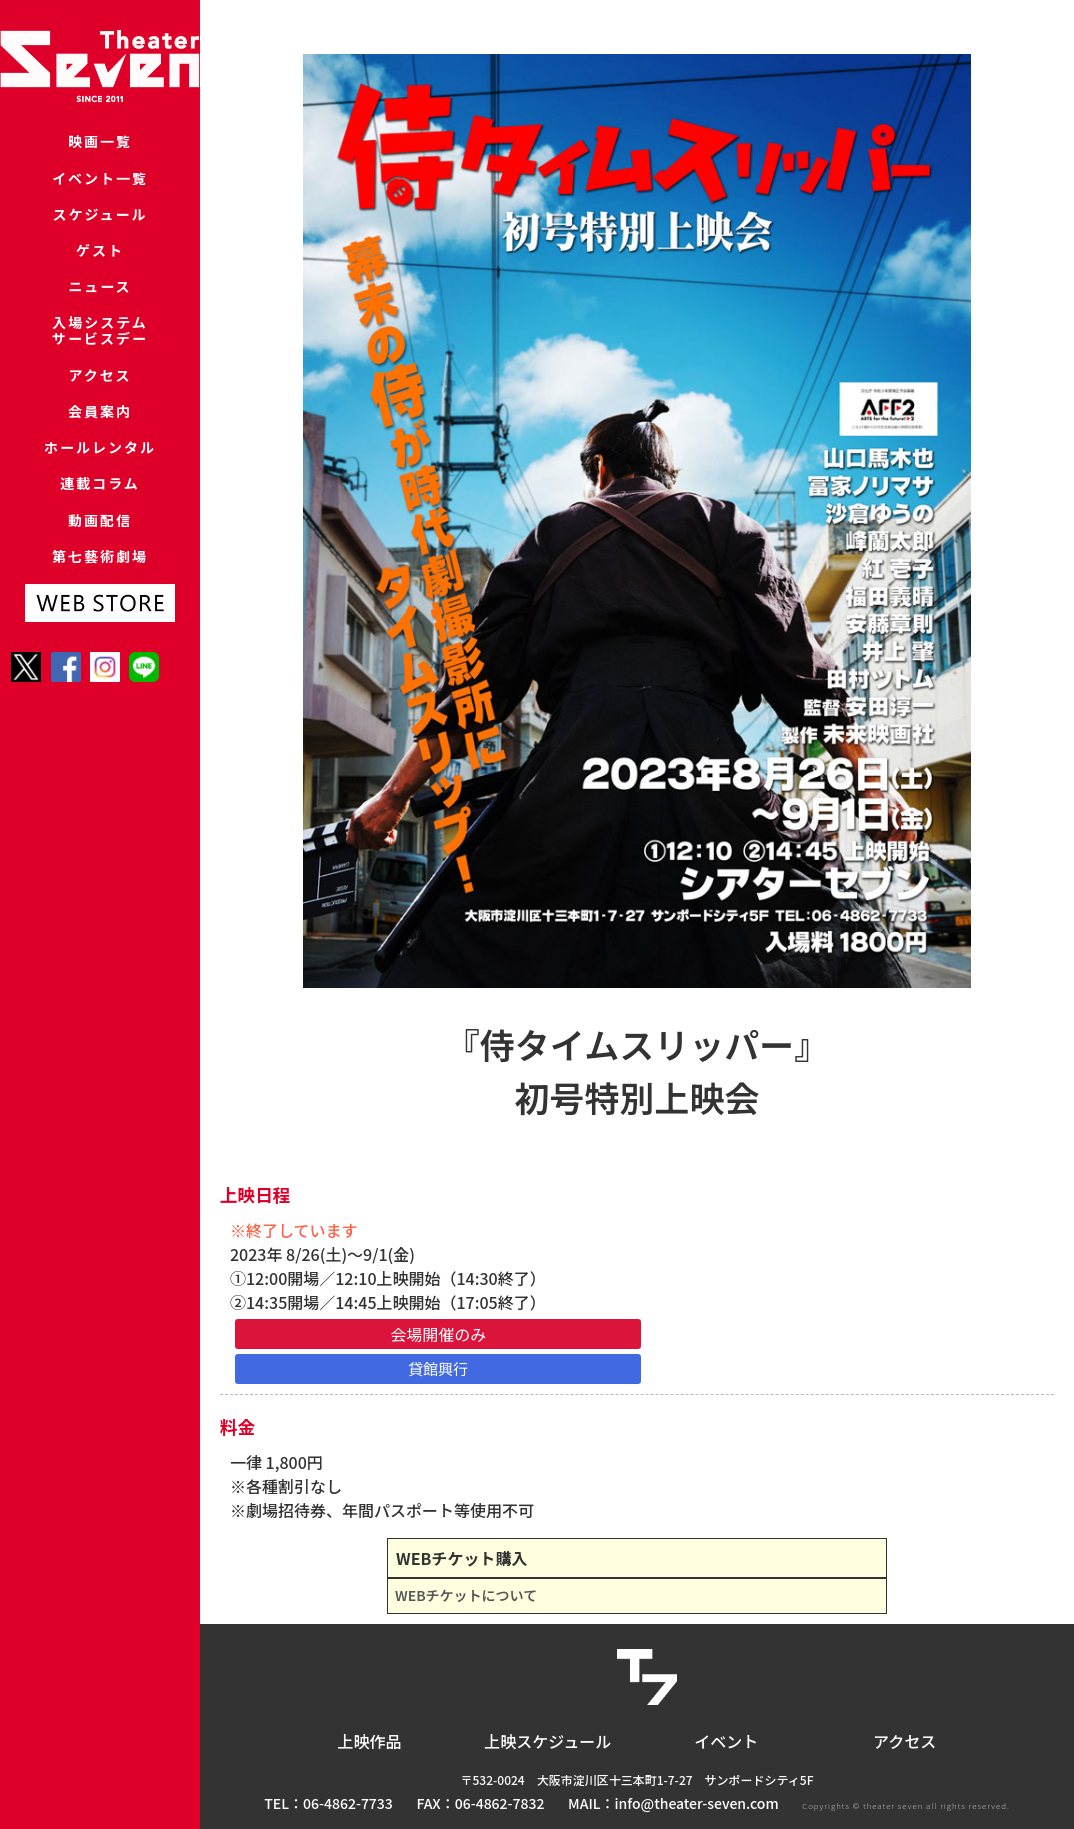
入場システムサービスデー (100, 382)
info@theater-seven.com (697, 1803)
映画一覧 (100, 144)
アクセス (99, 436)
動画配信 (100, 620)
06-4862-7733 (348, 1803)
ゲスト (99, 282)
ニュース (99, 328)
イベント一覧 (100, 190)
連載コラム (100, 574)
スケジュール (100, 236)
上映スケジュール (547, 1741)
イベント (726, 1741)
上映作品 (369, 1741)
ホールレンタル (99, 528)
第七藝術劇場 (100, 666)
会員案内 (100, 482)
